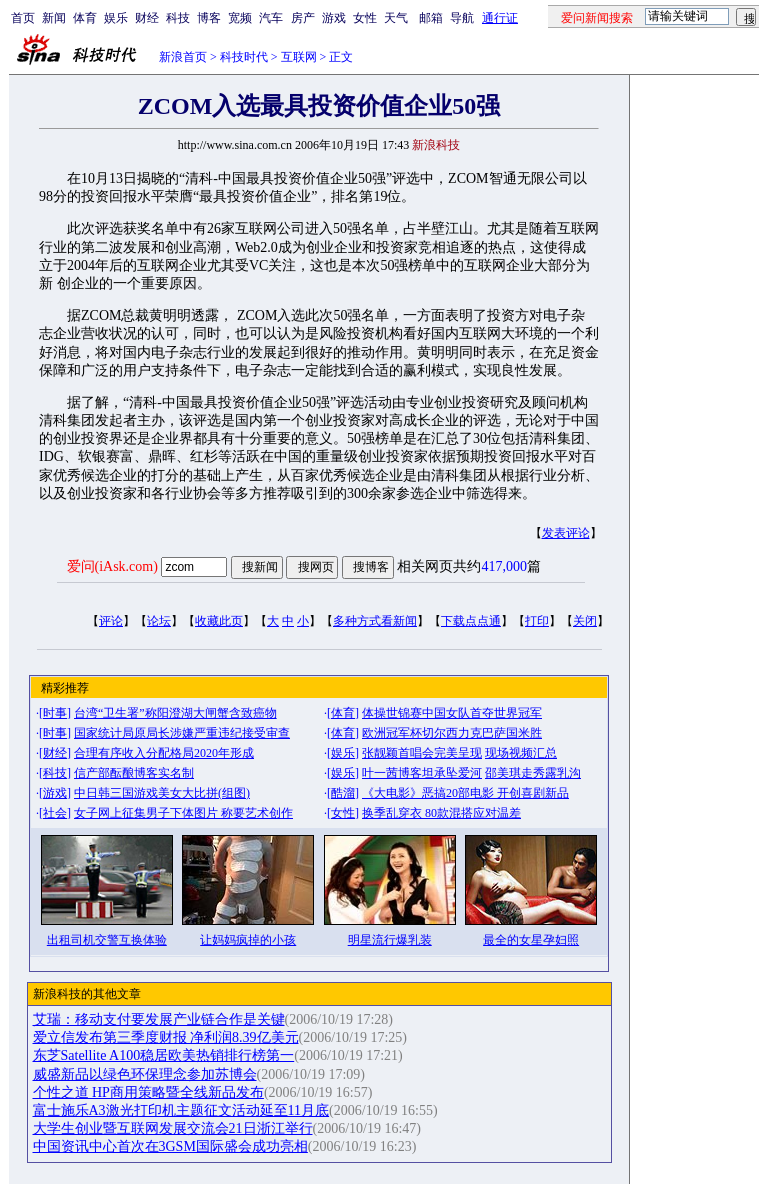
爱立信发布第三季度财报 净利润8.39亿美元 (166, 1037)
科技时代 (244, 57)
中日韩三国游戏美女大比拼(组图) (162, 793)
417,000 (504, 566)
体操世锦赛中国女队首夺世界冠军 (452, 713)
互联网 (299, 57)
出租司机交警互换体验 (107, 940)
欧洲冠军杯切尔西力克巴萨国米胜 (452, 733)
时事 (55, 713)
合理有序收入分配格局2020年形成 (164, 753)
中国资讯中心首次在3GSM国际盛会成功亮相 (170, 1146)
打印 (537, 621)
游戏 (334, 18)
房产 (303, 18)
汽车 (271, 18)
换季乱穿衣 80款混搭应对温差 (441, 813)
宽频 (240, 18)
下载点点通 (471, 621)
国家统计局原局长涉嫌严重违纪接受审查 (182, 733)
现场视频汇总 (521, 753)
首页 (23, 18)
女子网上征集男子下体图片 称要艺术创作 (183, 813)
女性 (365, 18)
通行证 (500, 18)
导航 (462, 18)
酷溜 (343, 793)
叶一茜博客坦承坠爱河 (422, 773)
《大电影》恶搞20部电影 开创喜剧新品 (465, 793)
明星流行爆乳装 (390, 940)
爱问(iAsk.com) (112, 566)
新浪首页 (183, 57)
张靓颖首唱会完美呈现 (422, 753)
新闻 (54, 18)
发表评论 (566, 533)
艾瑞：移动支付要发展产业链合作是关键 (159, 1019)
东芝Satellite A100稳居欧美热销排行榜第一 (164, 1055)
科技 (178, 18)
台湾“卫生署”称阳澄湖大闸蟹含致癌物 (175, 713)
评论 (111, 621)
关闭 (585, 621)
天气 (396, 18)
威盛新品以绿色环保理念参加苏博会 (145, 1074)
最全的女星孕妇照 (531, 940)
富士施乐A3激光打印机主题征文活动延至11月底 (181, 1110)
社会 (55, 813)
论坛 (159, 621)
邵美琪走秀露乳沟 (533, 773)
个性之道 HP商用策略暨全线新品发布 (148, 1092)
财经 (147, 18)
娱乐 (116, 18)
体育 (85, 18)
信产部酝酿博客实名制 (134, 773)
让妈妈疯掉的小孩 (248, 940)
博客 (209, 18)
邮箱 (431, 18)
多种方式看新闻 (375, 621)
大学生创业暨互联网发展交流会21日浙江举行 (173, 1128)
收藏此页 (219, 621)
